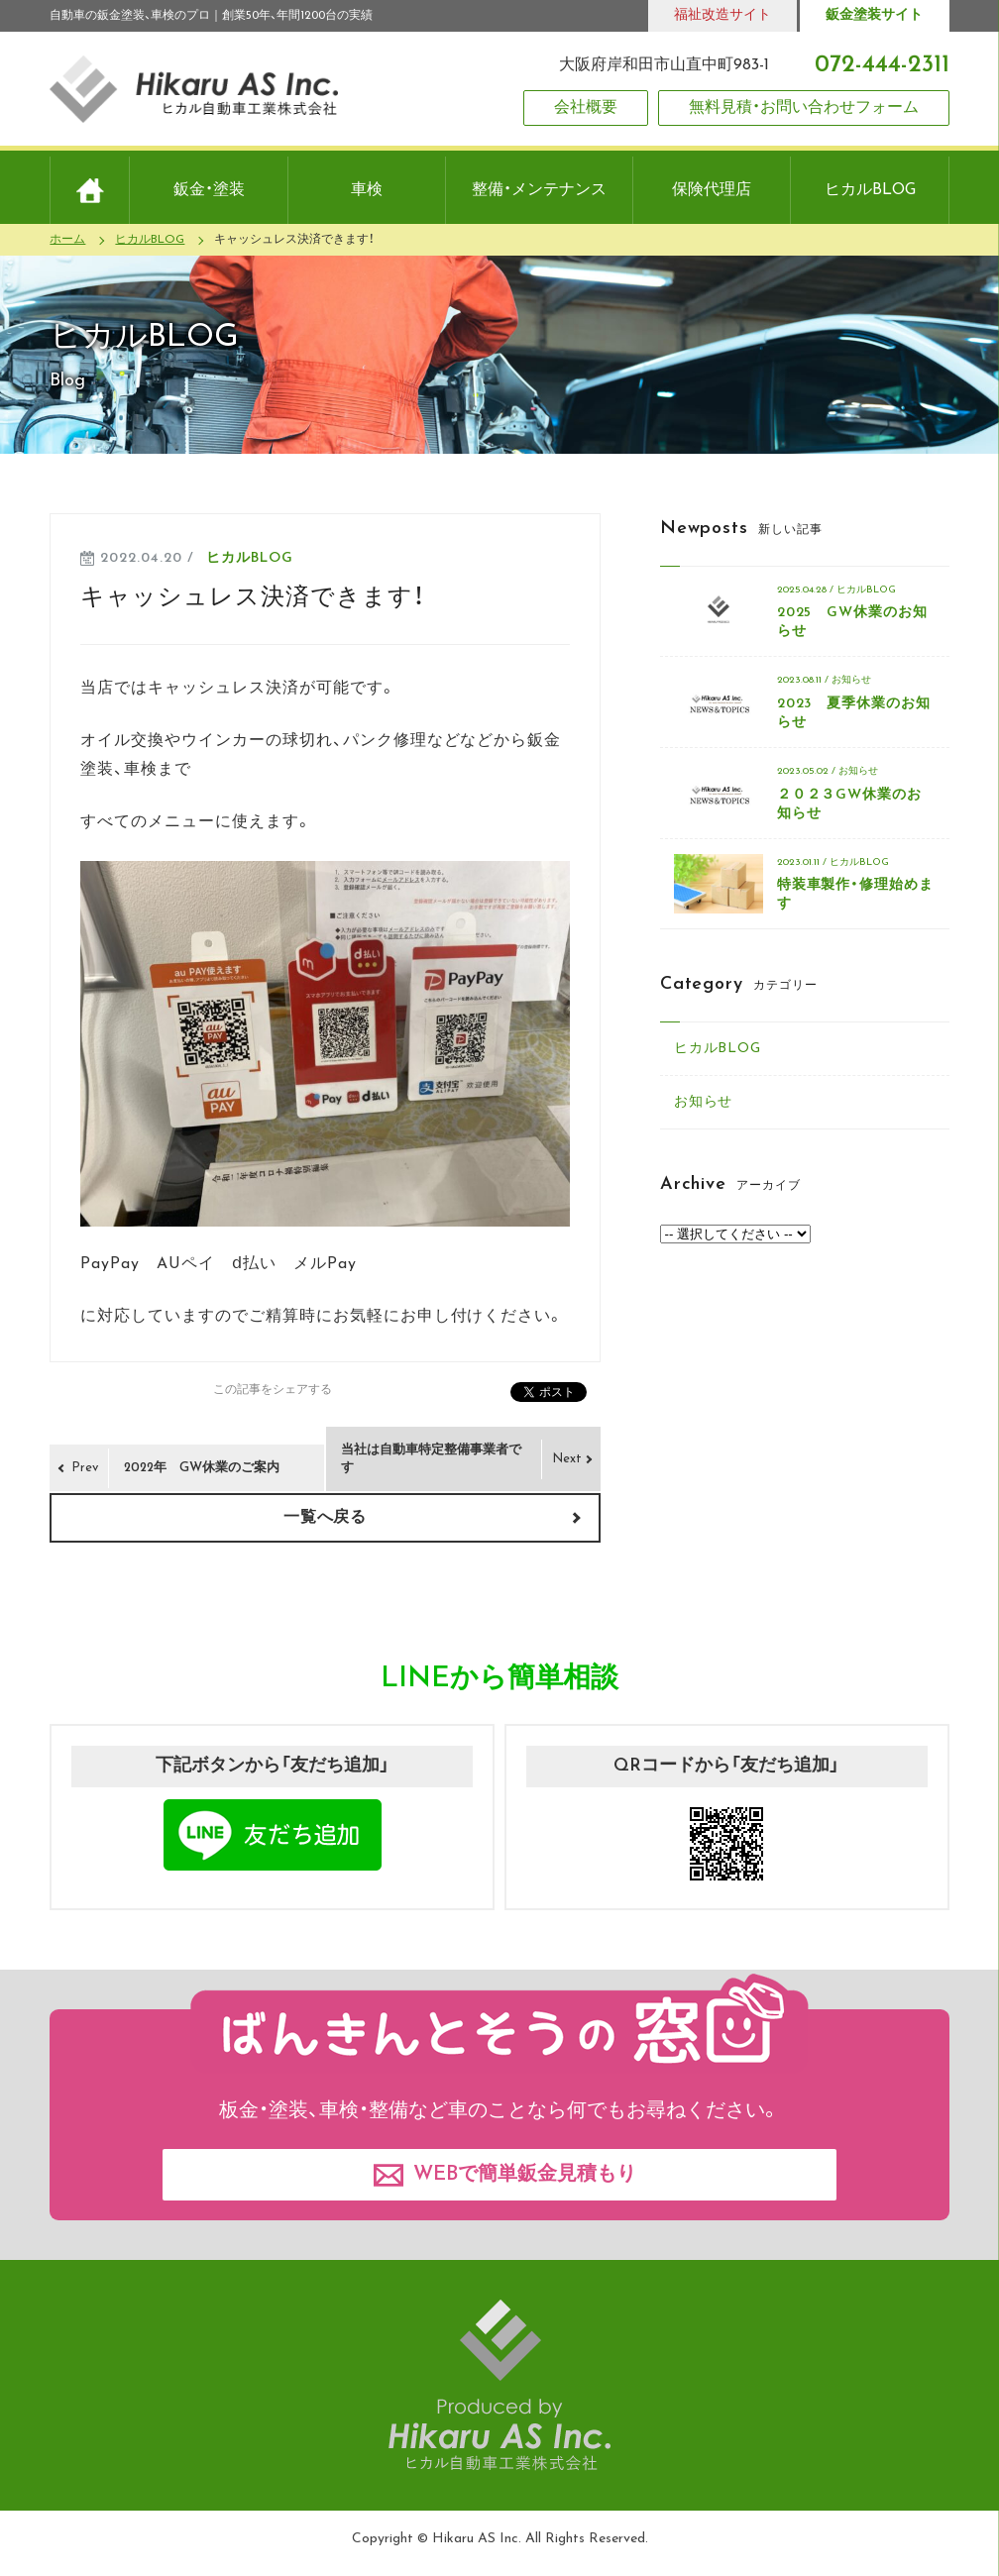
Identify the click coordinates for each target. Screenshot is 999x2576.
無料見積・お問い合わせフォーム (804, 108)
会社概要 (585, 108)
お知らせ (703, 1102)
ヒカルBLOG (249, 558)
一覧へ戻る (325, 1518)
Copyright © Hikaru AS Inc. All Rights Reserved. (500, 2539)
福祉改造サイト (722, 15)
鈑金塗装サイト (874, 15)
